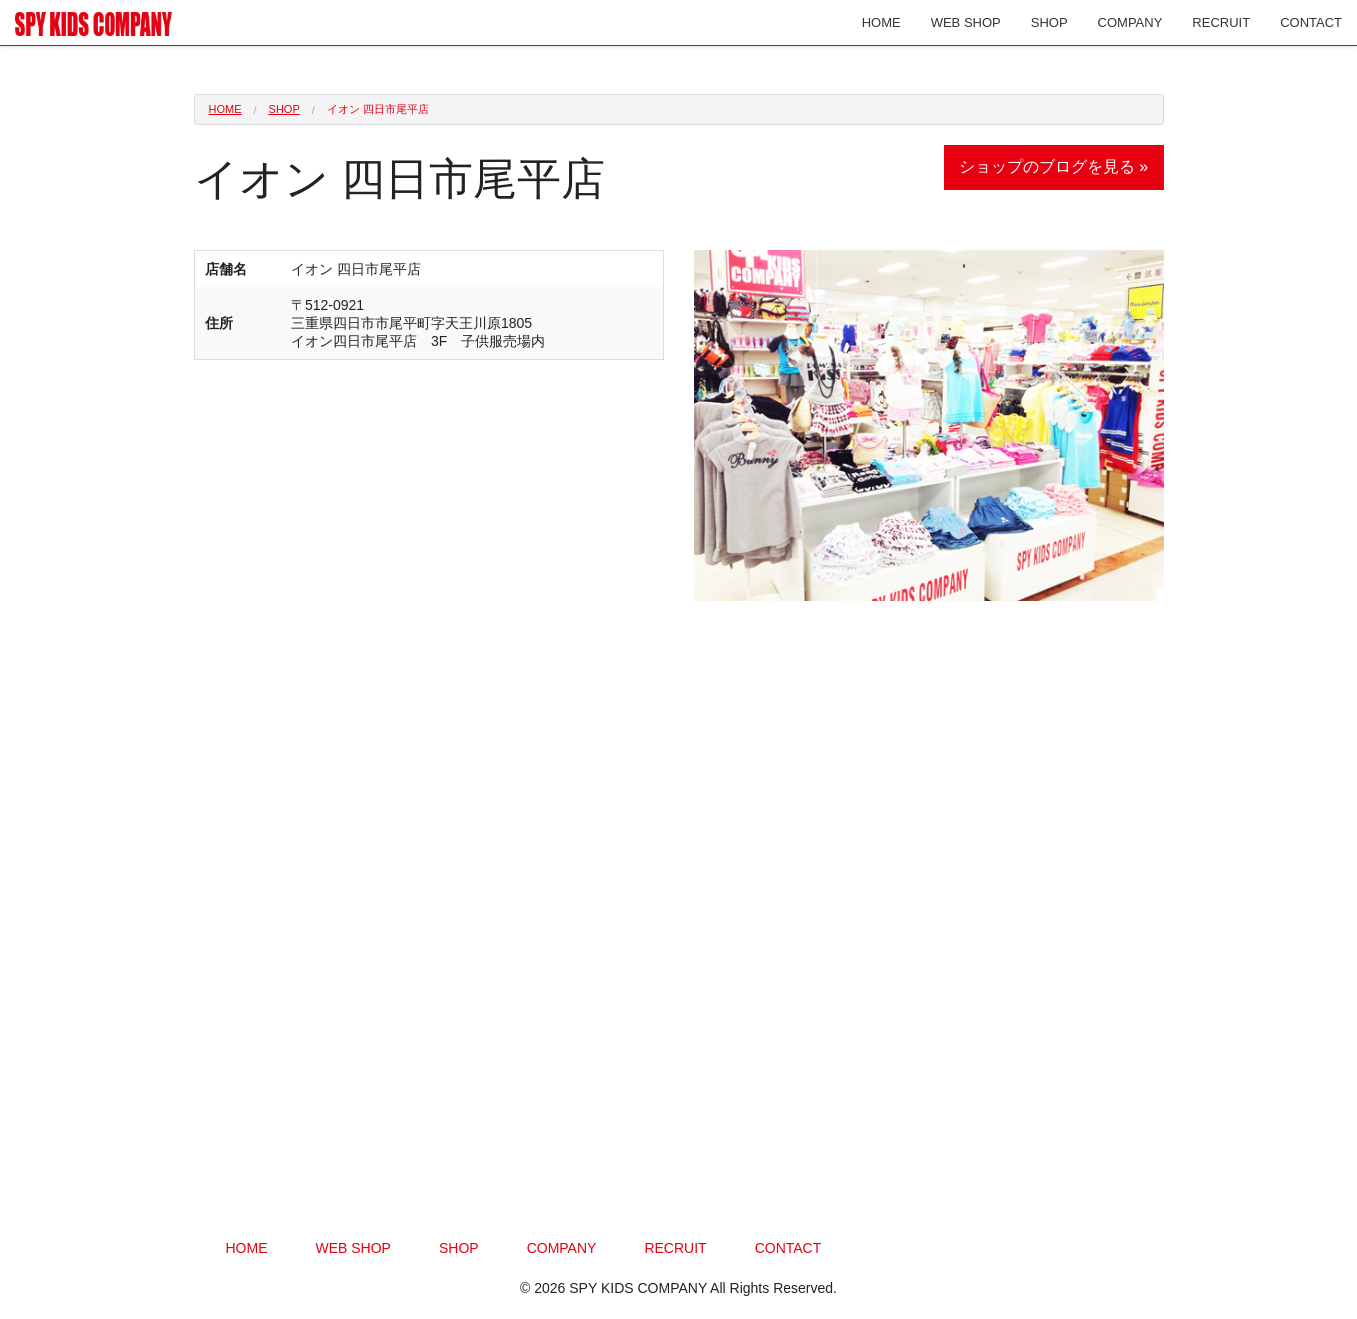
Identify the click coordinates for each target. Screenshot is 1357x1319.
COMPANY (1130, 22)
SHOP (1049, 22)
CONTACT (1311, 22)
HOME (881, 22)
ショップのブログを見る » (1053, 166)
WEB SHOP (966, 22)
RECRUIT (1221, 22)
